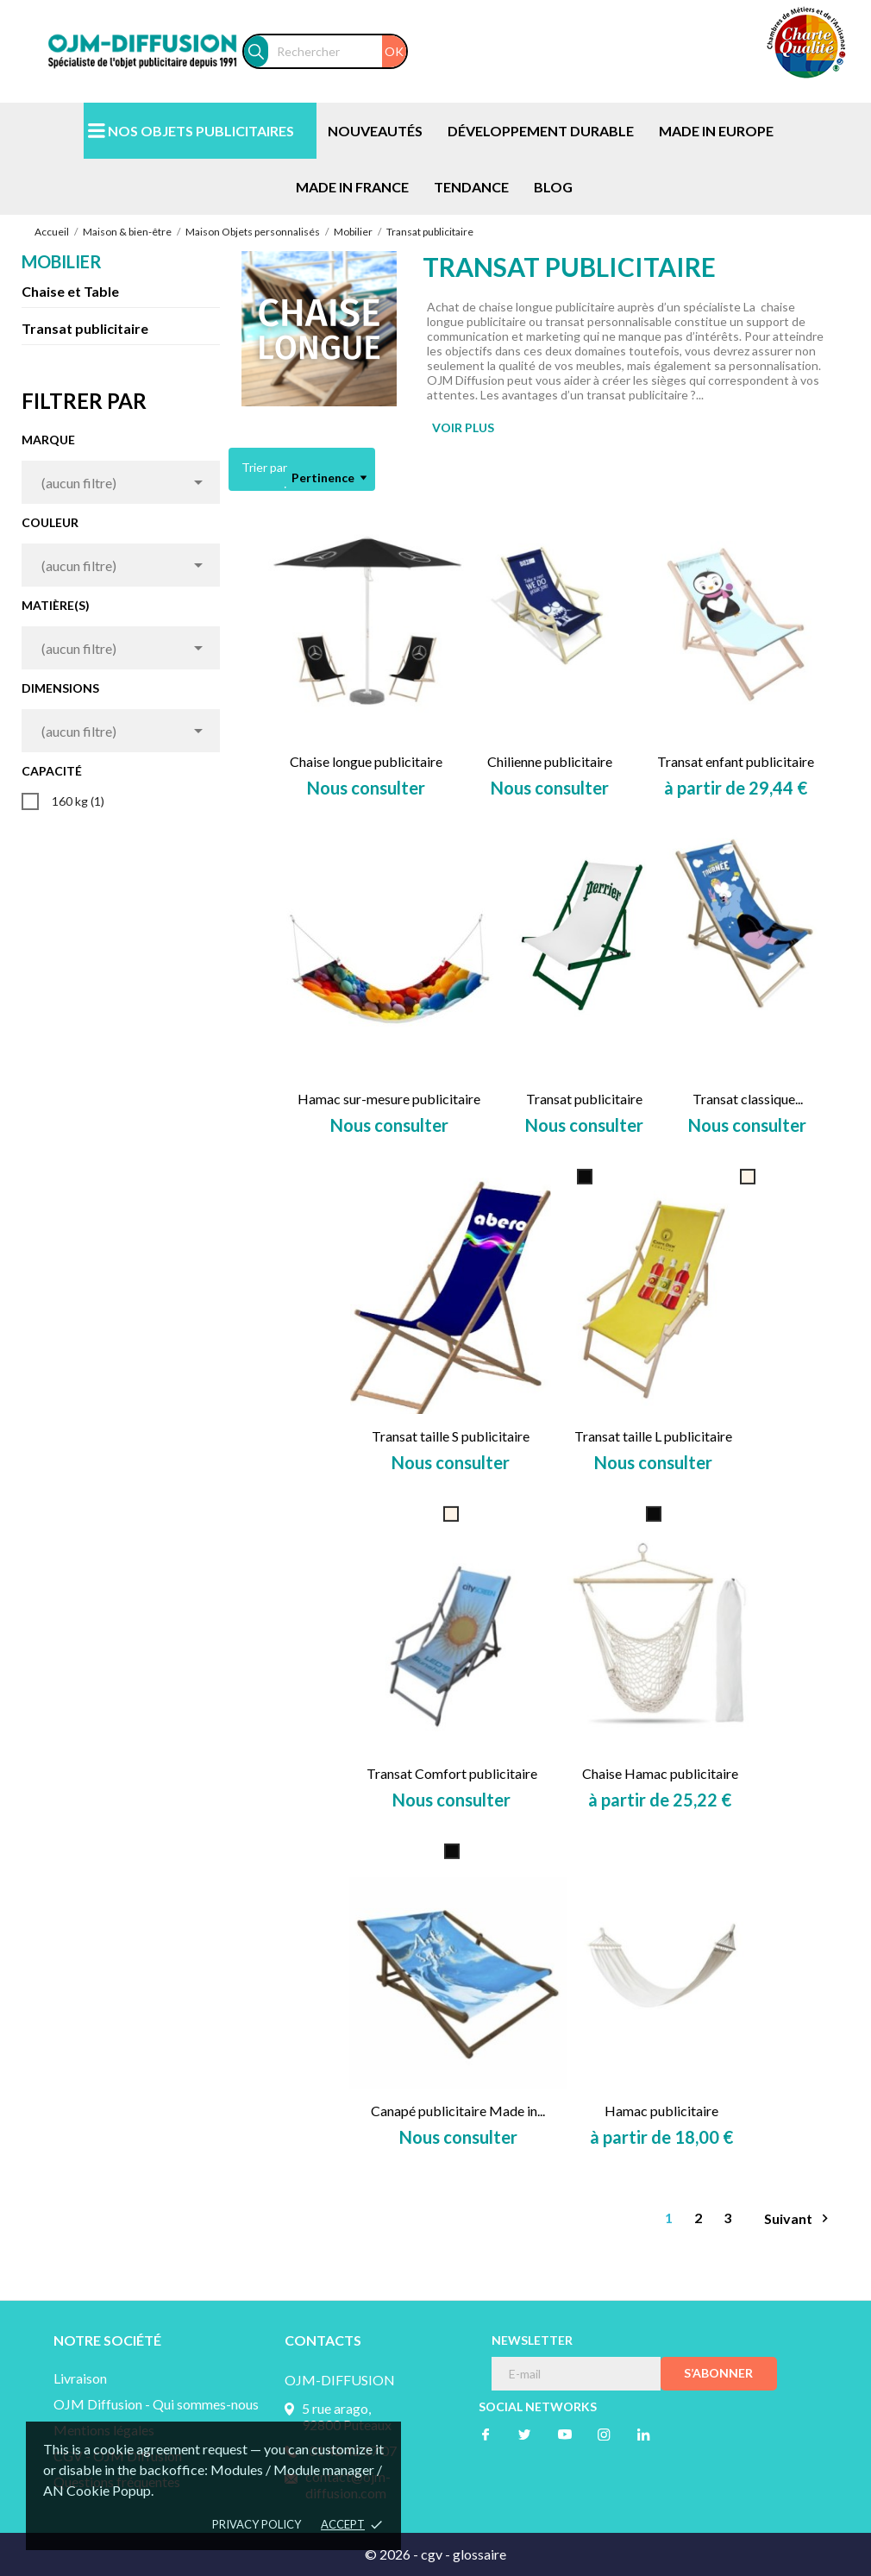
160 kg (78, 801)
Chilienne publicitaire (549, 761)
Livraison (80, 2378)
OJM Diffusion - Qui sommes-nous (156, 2404)
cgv (431, 2554)
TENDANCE (471, 187)
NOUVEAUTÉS (375, 131)
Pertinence (329, 478)
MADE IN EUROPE (716, 131)
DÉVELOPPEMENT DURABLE (541, 131)
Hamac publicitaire (661, 2110)
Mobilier (62, 261)
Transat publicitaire (85, 328)
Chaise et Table (70, 291)
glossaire (479, 2554)
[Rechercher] (337, 51)
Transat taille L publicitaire (653, 1436)
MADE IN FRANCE (352, 187)
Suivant (798, 2218)
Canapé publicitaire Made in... (458, 2110)
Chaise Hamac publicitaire (660, 1773)
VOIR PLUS (463, 427)
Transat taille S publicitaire (450, 1436)
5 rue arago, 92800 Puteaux (347, 2416)
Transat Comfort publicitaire (452, 1773)
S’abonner (718, 2373)
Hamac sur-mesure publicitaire (389, 1098)
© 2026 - (393, 2554)
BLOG (553, 187)
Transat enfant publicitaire (735, 761)
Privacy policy (256, 2524)
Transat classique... (747, 1098)
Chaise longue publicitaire (366, 761)
